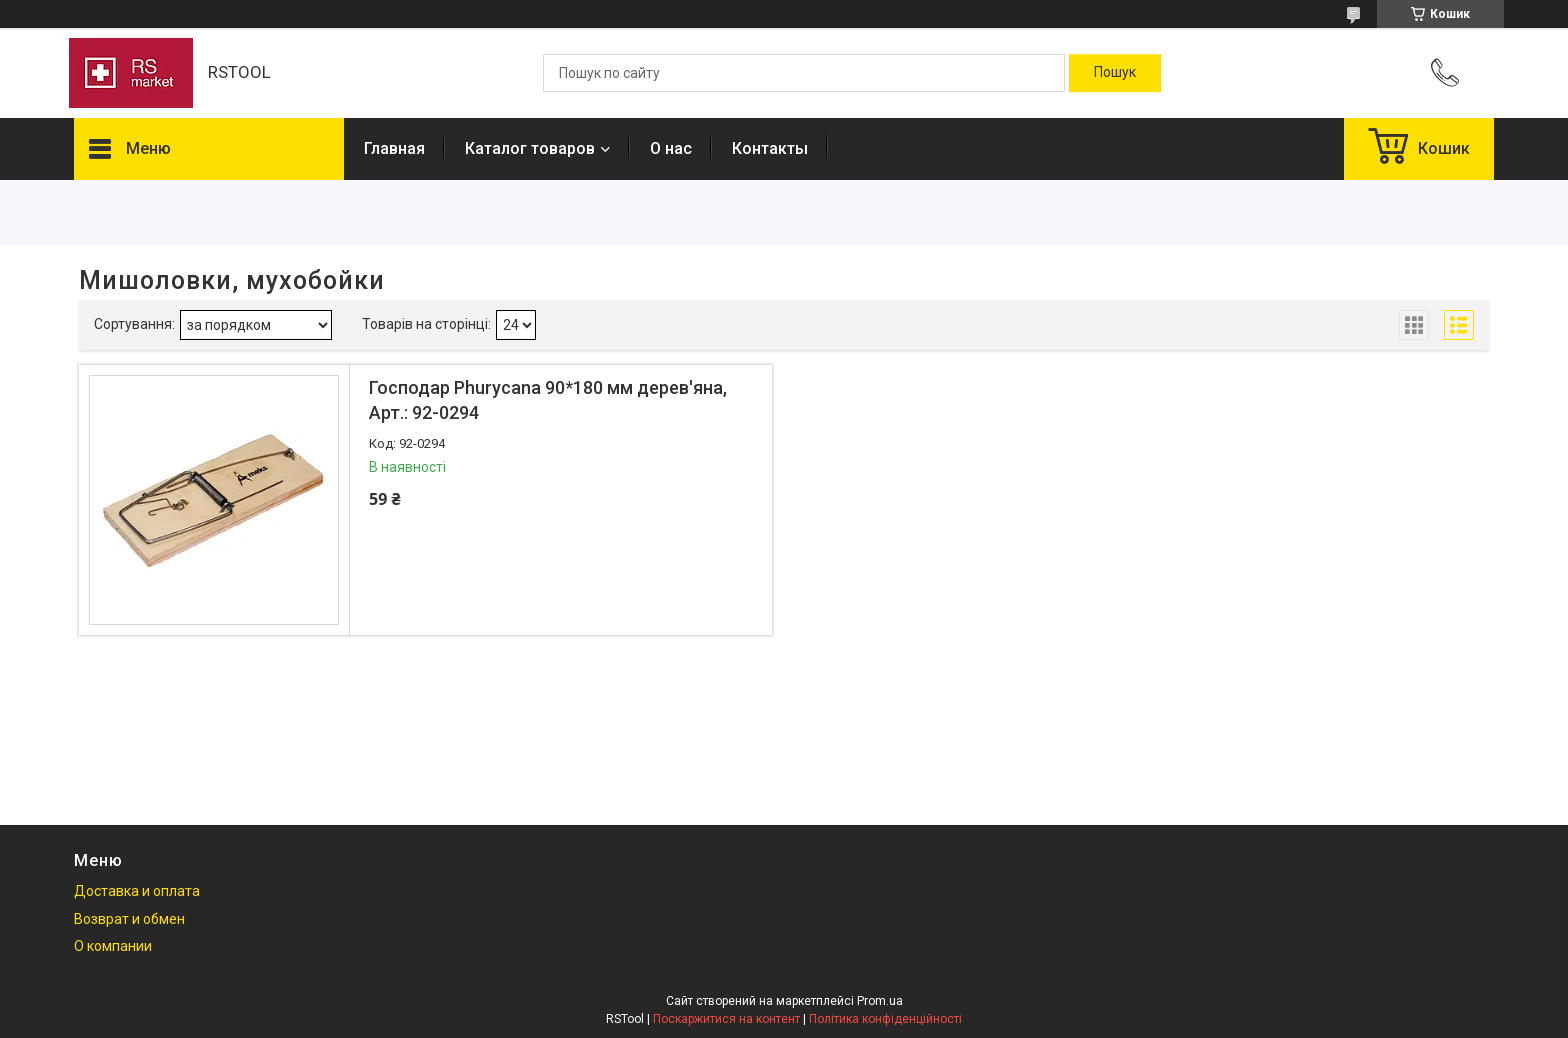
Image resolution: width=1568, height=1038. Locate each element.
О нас (671, 148)
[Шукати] (1115, 73)
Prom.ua (880, 1001)
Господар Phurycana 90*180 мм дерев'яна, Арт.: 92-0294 (548, 400)
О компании (113, 946)
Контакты (770, 148)
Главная (394, 148)
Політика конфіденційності (885, 1019)
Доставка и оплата (137, 891)
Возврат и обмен (129, 919)
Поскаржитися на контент (726, 1019)
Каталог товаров (530, 148)
